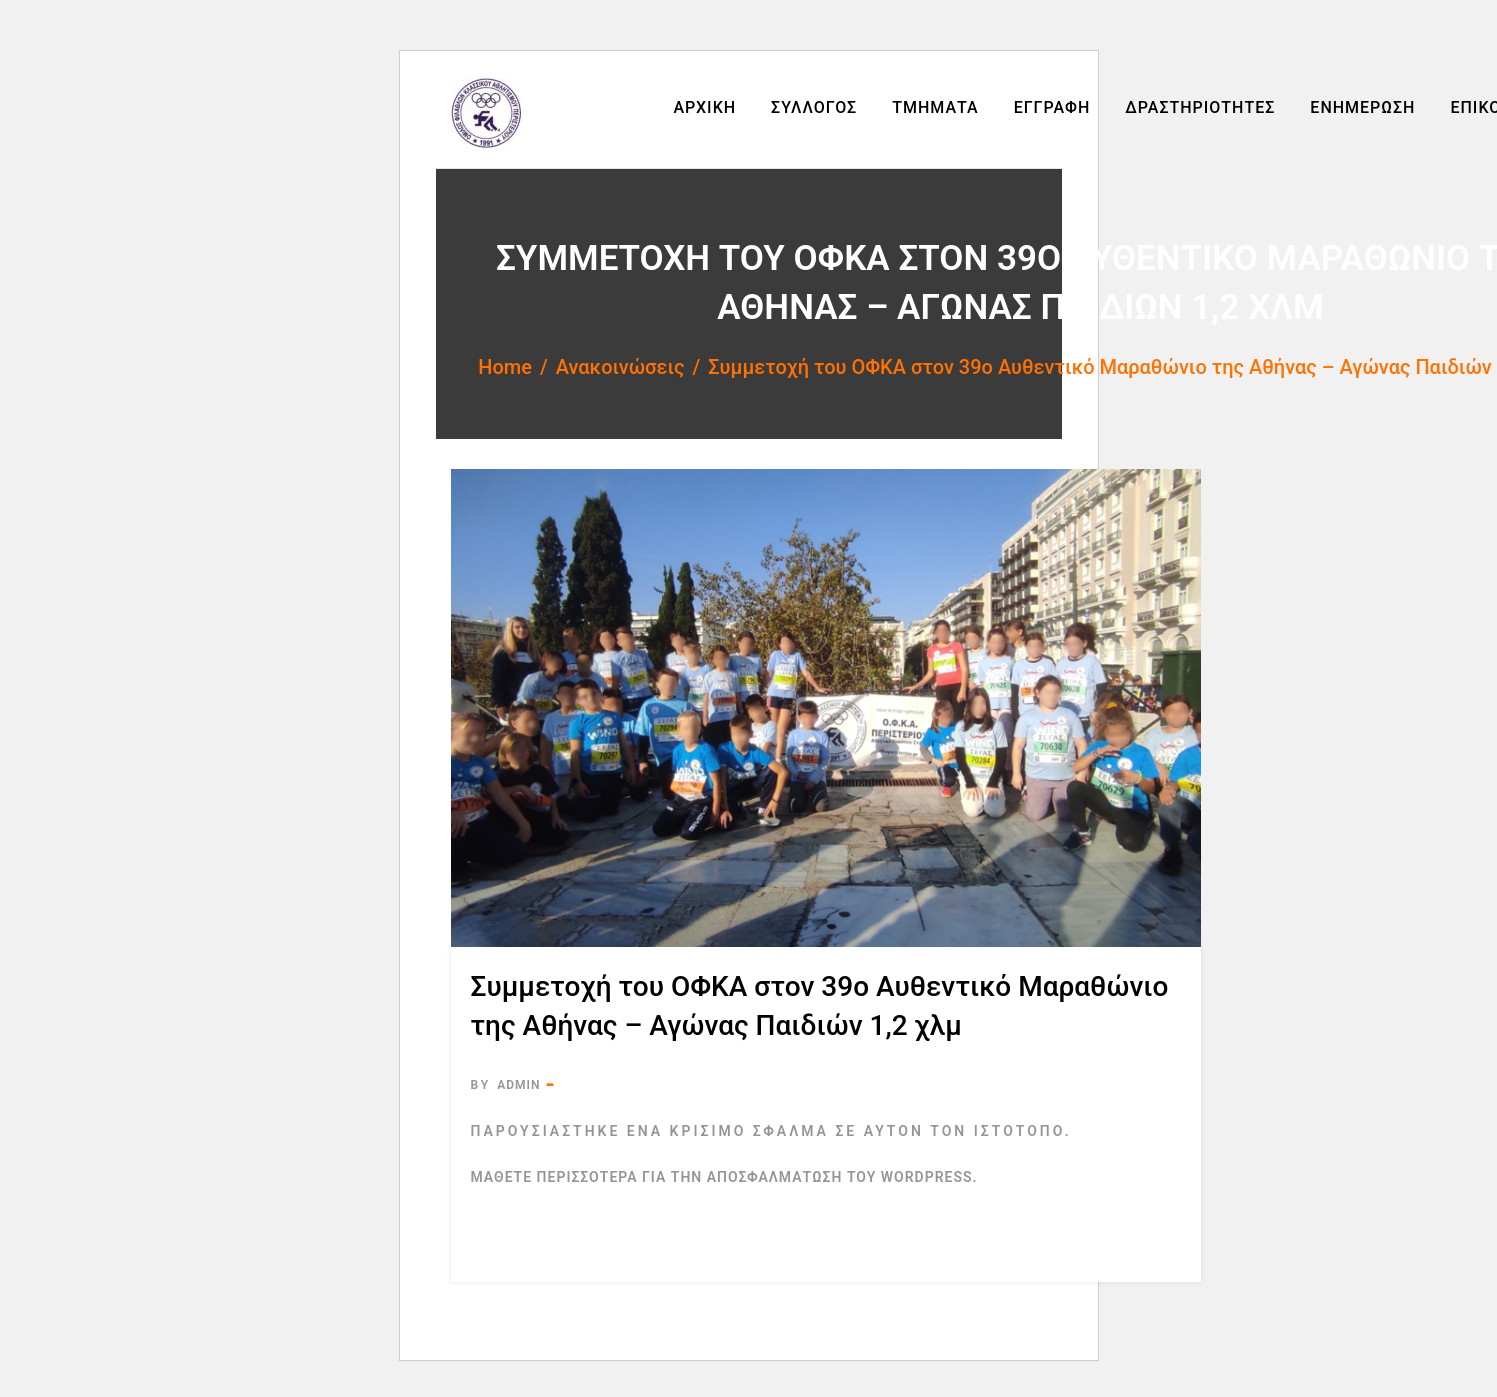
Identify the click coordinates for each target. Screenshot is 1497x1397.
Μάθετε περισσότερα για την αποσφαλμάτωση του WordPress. (724, 1177)
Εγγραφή (1052, 107)
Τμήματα (935, 107)
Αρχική (704, 107)
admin (518, 1085)
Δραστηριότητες (1200, 107)
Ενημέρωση (1362, 107)
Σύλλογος (814, 107)
